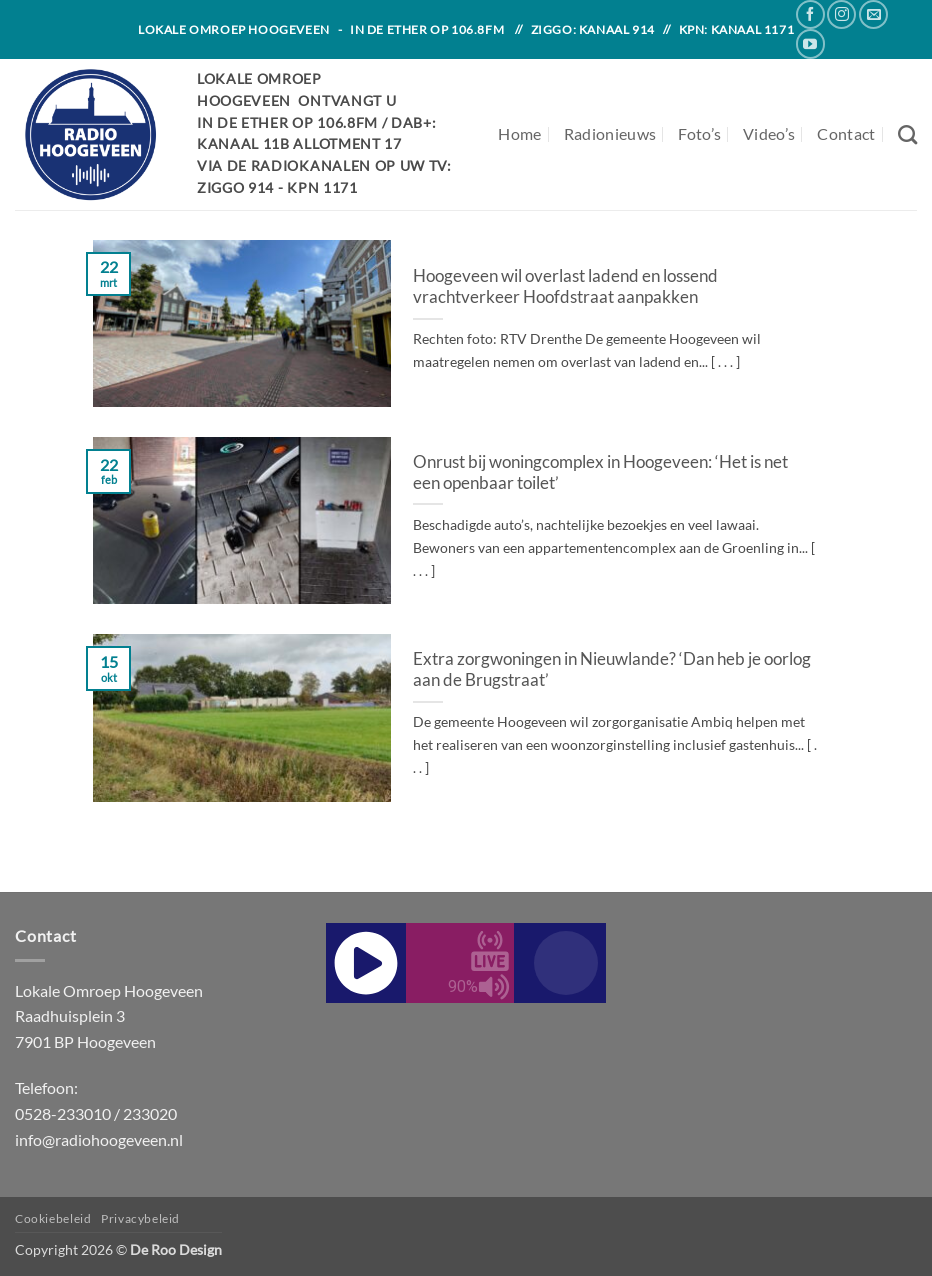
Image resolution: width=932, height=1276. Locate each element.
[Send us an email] (873, 14)
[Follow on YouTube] (810, 43)
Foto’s (699, 133)
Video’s (769, 133)
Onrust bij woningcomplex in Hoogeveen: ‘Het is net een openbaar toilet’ (600, 473)
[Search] (907, 134)
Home (519, 133)
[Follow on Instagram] (841, 14)
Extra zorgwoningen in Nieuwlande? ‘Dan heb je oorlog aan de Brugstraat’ (612, 670)
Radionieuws (610, 133)
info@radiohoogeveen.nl (99, 1139)
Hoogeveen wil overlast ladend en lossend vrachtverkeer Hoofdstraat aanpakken (565, 287)
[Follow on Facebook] (810, 14)
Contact (846, 133)
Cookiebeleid (53, 1218)
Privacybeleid (140, 1218)
